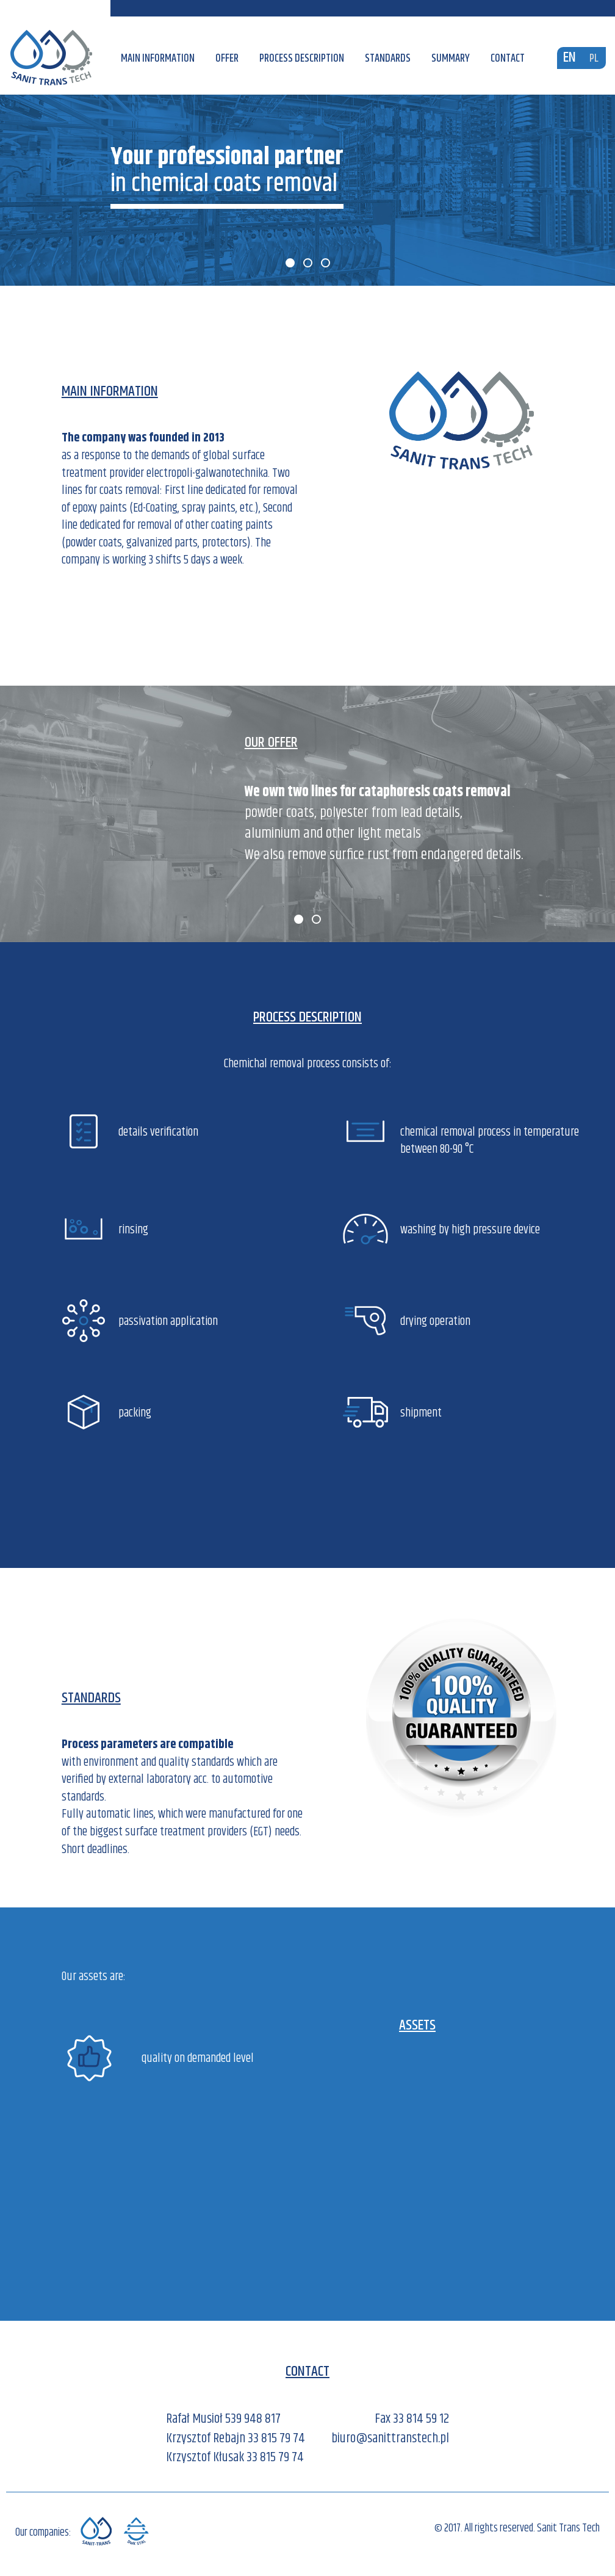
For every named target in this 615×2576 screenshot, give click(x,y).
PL (594, 58)
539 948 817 (253, 2419)
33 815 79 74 (276, 2438)
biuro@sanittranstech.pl (390, 2438)
